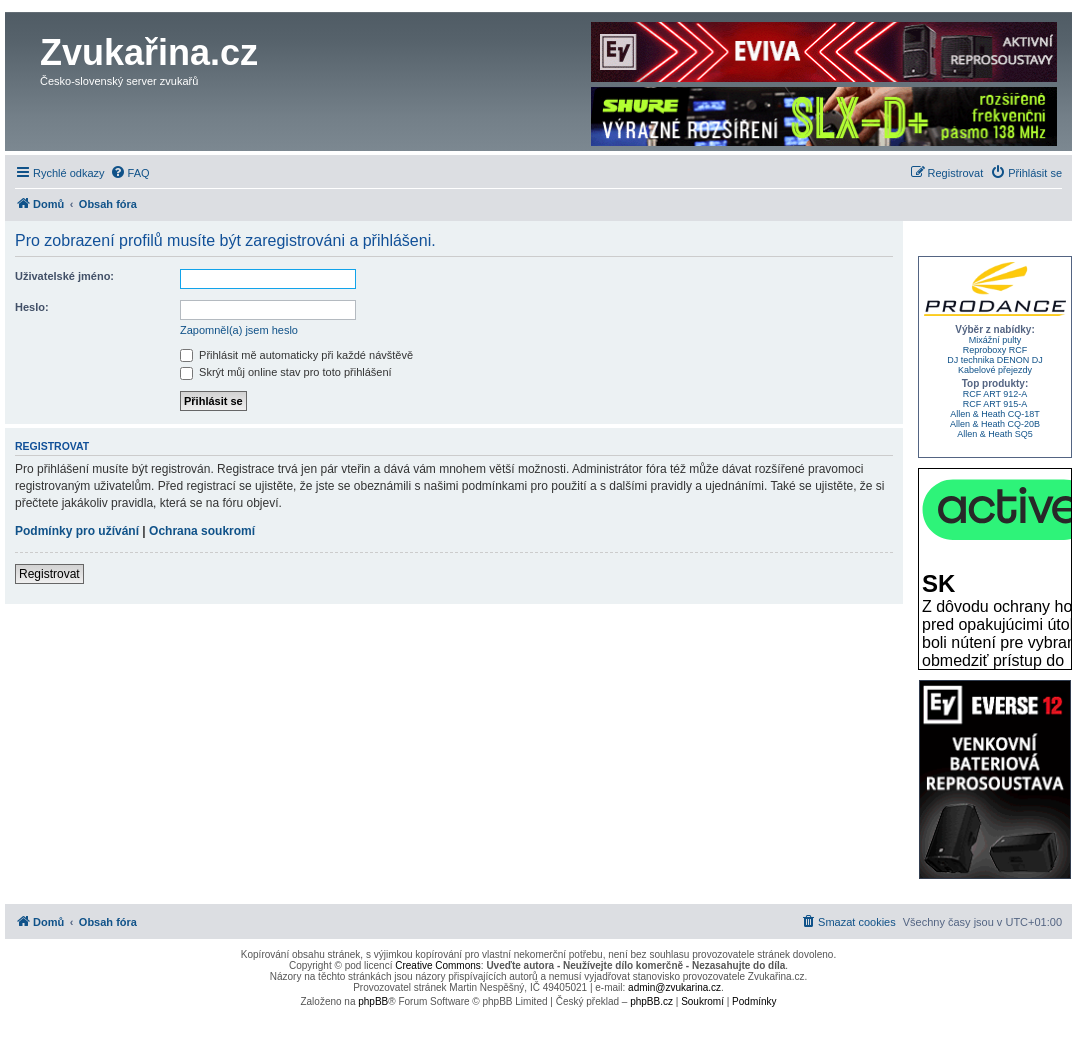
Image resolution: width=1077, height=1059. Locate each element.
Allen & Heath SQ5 (995, 434)
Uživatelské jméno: (64, 276)
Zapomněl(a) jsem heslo (239, 330)
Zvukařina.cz (149, 52)
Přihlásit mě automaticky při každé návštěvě (296, 355)
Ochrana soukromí (202, 531)
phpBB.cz (651, 1001)
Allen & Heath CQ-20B (995, 424)
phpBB (373, 1001)
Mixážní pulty (995, 340)
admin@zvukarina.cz (674, 987)
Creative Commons (438, 965)
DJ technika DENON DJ (995, 360)
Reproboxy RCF (995, 350)
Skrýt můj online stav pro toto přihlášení (286, 372)
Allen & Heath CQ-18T (995, 414)
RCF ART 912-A (995, 394)
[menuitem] (130, 173)
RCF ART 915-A (995, 404)
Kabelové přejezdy (995, 370)
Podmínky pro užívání (77, 531)
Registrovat (49, 574)
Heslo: (32, 307)
